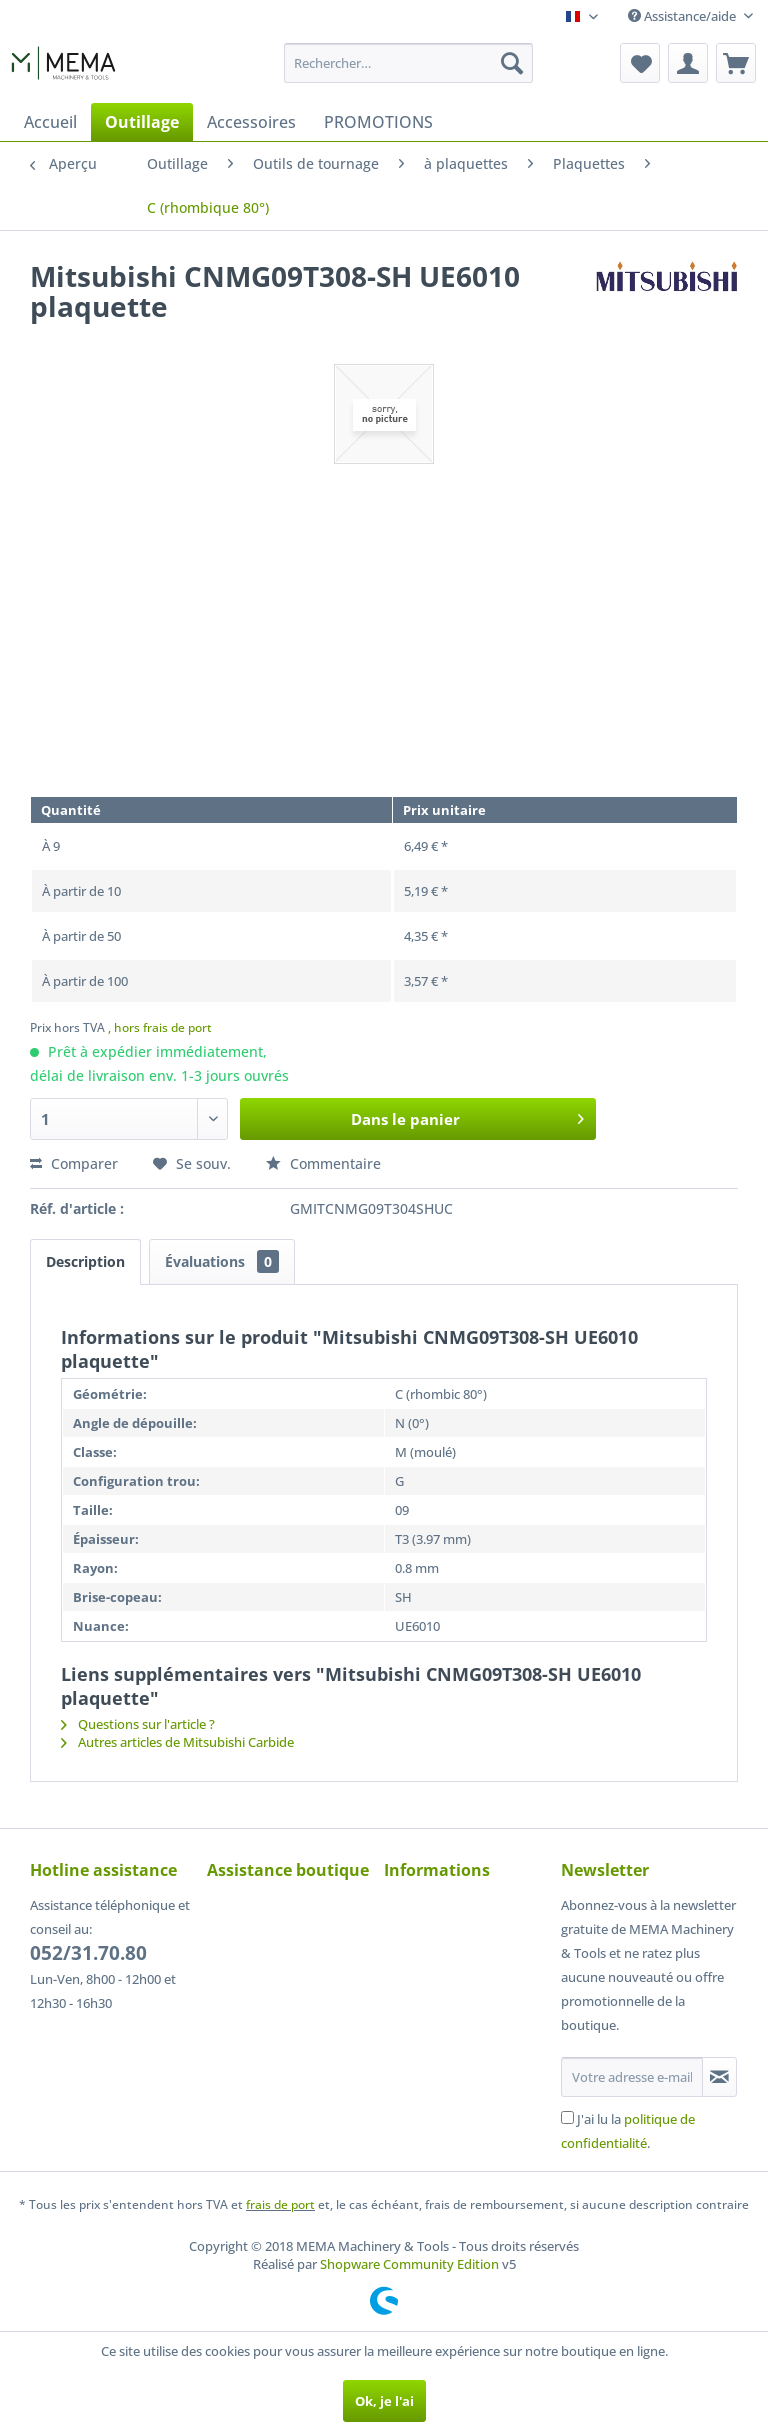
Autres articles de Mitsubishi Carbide (177, 1742)
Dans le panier (467, 1116)
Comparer (74, 1163)
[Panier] (736, 63)
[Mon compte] (688, 63)
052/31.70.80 (88, 1953)
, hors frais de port (160, 1027)
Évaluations (222, 1261)
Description (85, 1261)
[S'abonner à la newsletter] (719, 2077)
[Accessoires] (251, 122)
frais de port (280, 2204)
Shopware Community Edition (409, 2264)
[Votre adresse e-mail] (632, 2077)
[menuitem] (409, 63)
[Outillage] (142, 122)
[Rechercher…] (409, 63)
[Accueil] (50, 122)
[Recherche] (512, 63)
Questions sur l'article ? (138, 1724)
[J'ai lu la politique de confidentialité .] (567, 2117)
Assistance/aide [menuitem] (683, 16)
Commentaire (323, 1163)
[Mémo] (640, 63)
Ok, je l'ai (384, 2401)
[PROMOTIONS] (378, 122)
